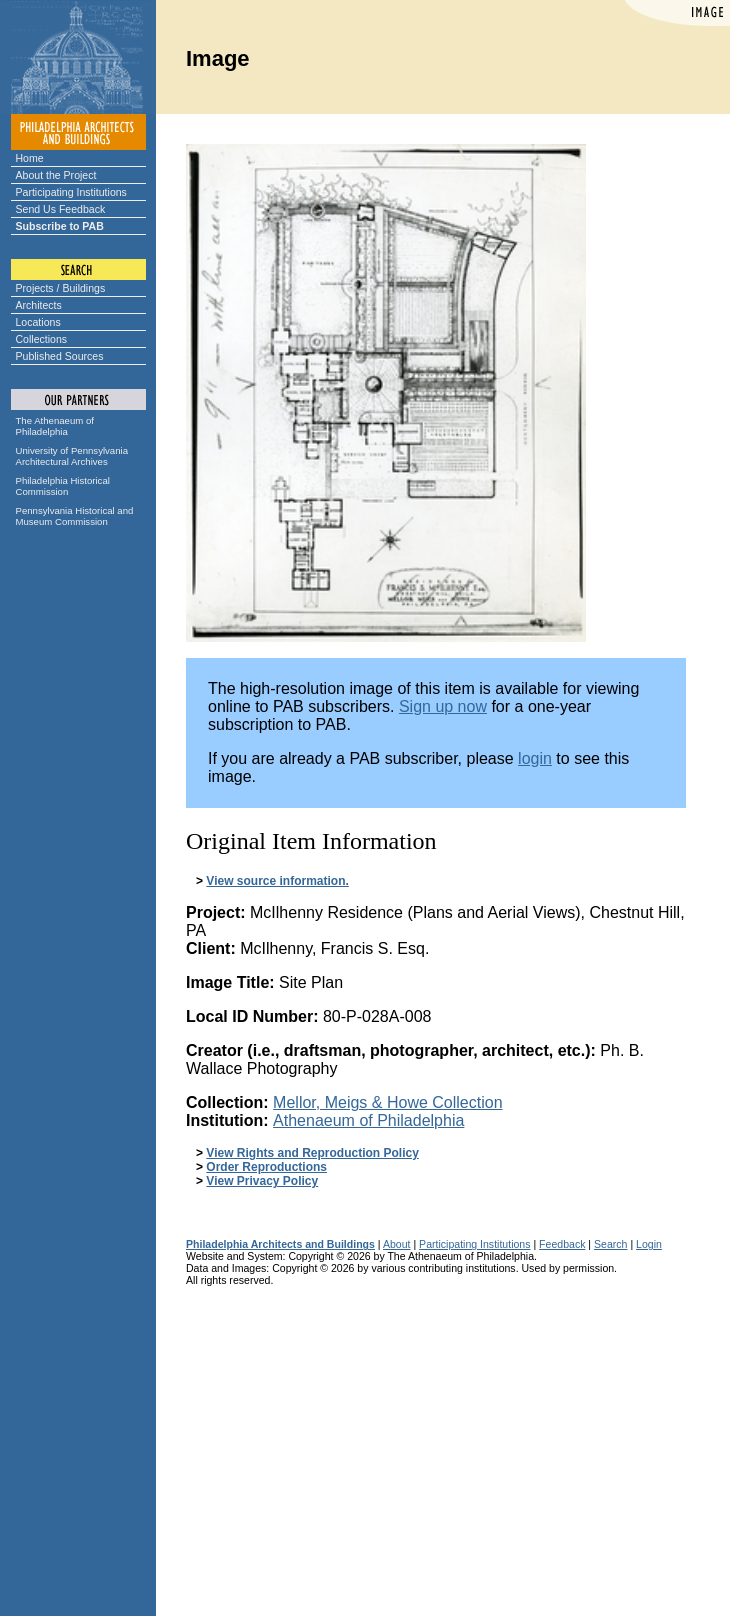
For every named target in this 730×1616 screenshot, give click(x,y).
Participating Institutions (71, 192)
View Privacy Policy (262, 1181)
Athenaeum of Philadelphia (368, 1120)
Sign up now (443, 706)
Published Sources (60, 356)
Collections (42, 339)
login (535, 758)
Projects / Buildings (61, 288)
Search (610, 1244)
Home (30, 158)
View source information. (277, 881)
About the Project (56, 175)
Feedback (562, 1244)
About (397, 1244)
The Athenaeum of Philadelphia (55, 426)
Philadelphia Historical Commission (63, 486)
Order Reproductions (266, 1167)
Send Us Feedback (61, 209)
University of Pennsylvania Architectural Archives (72, 456)
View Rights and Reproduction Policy (312, 1153)
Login (649, 1244)
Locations (38, 322)
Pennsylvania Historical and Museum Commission (75, 516)
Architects (39, 305)
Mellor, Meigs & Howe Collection (387, 1102)
